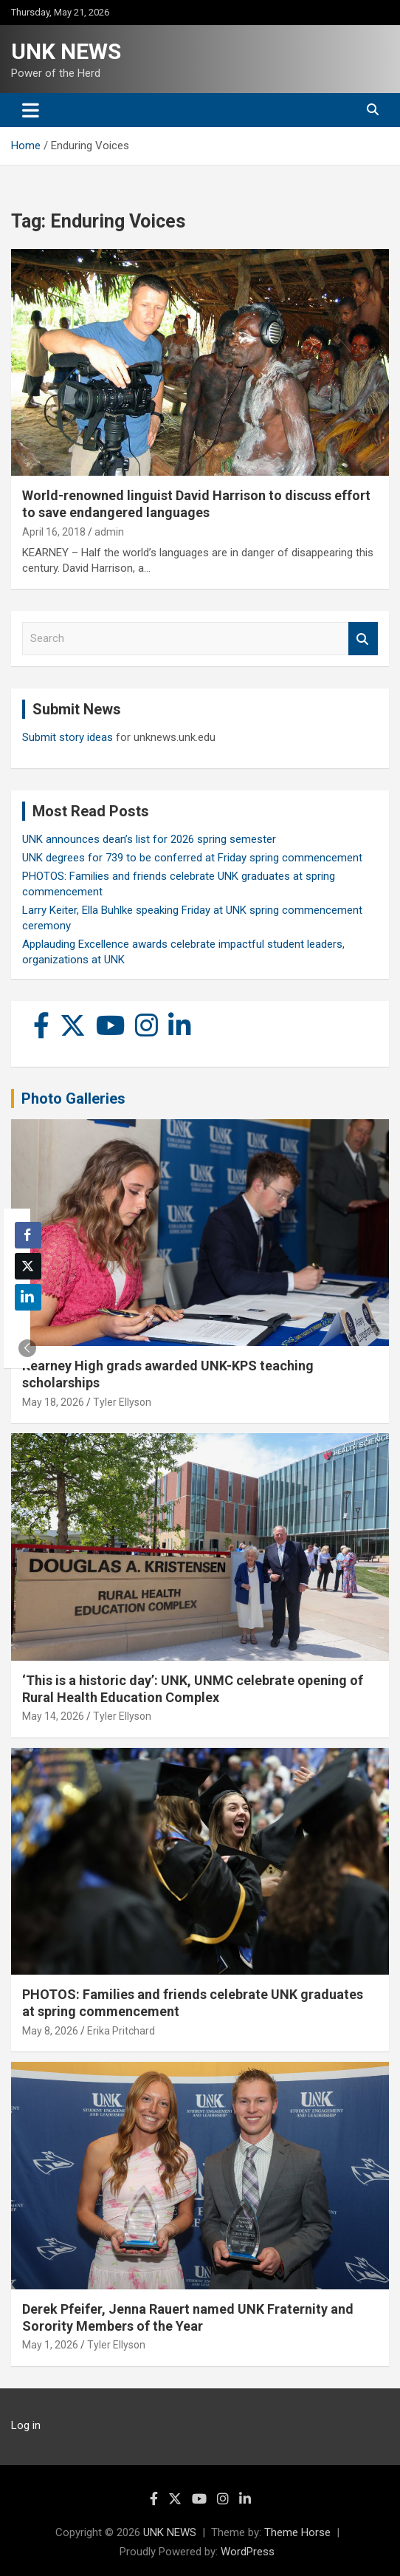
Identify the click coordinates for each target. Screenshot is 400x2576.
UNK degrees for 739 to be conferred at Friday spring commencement (192, 857)
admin (109, 532)
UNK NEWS (66, 51)
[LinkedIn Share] (28, 1297)
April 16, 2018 (54, 532)
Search (363, 638)
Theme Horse (297, 2532)
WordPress (248, 2551)
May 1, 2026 (50, 2345)
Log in (26, 2425)
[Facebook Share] (28, 1235)
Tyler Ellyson (122, 1402)
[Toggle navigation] (30, 110)
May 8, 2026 (50, 2031)
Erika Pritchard (121, 2031)
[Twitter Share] (28, 1266)
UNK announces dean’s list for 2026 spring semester (149, 839)
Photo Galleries (73, 1098)
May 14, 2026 (53, 1716)
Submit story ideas (67, 737)
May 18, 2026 (53, 1402)
